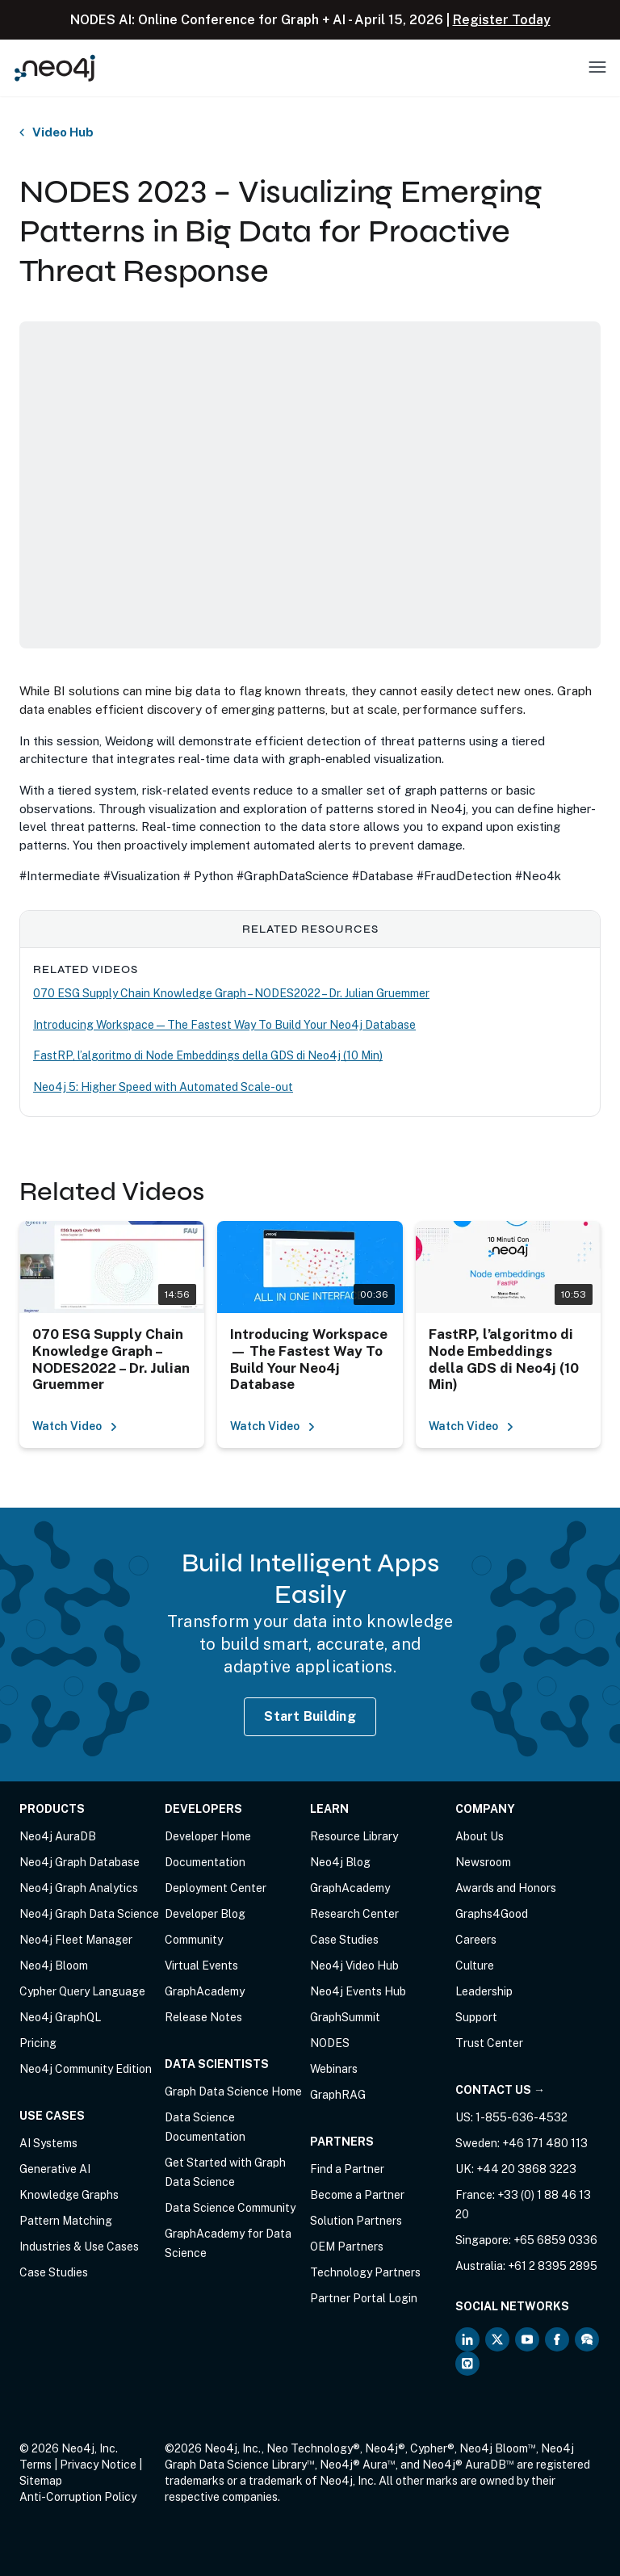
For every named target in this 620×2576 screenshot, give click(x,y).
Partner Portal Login (363, 2298)
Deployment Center (215, 1888)
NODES (330, 2043)
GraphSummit (345, 2017)
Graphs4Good (491, 1913)
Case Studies (53, 2272)
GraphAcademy (205, 1991)
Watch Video (75, 1426)
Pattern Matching (65, 2220)
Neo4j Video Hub (354, 1965)
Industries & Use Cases (79, 2246)
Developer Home (208, 1836)
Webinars (334, 2068)
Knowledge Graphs (69, 2194)
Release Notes (203, 2017)
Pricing (38, 2043)
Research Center (354, 1913)
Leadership (484, 1991)
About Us (479, 1836)
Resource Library (354, 1836)
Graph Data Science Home (233, 2091)
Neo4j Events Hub (358, 1991)
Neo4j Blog (340, 1862)
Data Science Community (230, 2207)
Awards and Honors (505, 1888)
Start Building (310, 1716)
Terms (35, 2464)
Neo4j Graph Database (79, 1862)
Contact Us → (500, 2089)
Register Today (502, 19)
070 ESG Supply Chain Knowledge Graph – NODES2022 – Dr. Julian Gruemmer (231, 993)
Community (194, 1939)
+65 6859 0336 (555, 2240)
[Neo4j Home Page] (55, 67)
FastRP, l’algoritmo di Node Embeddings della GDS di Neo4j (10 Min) (208, 1055)
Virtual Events (201, 1965)
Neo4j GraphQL (60, 2017)
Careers (475, 1939)
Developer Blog (205, 1913)
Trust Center (489, 2043)
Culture (474, 1965)
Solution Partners (356, 2220)
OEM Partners (346, 2246)
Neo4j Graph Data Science (89, 1913)
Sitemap (40, 2480)
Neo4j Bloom (53, 1965)
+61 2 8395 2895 (552, 2265)
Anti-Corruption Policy (77, 2496)
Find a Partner (347, 2169)
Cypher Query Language (82, 1991)
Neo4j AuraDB (57, 1836)
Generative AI (54, 2169)
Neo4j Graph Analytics (78, 1888)
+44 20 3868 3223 (526, 2169)
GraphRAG (338, 2094)
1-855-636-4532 (521, 2117)
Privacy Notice (98, 2464)
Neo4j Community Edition (85, 2068)
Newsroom (483, 1862)
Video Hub (63, 132)
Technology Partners (365, 2272)
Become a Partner (357, 2194)
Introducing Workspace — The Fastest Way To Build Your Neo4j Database (224, 1024)
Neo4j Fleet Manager (75, 1939)
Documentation (205, 1862)
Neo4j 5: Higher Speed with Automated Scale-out (163, 1086)
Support (476, 2017)
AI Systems (48, 2143)
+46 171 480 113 (545, 2143)
